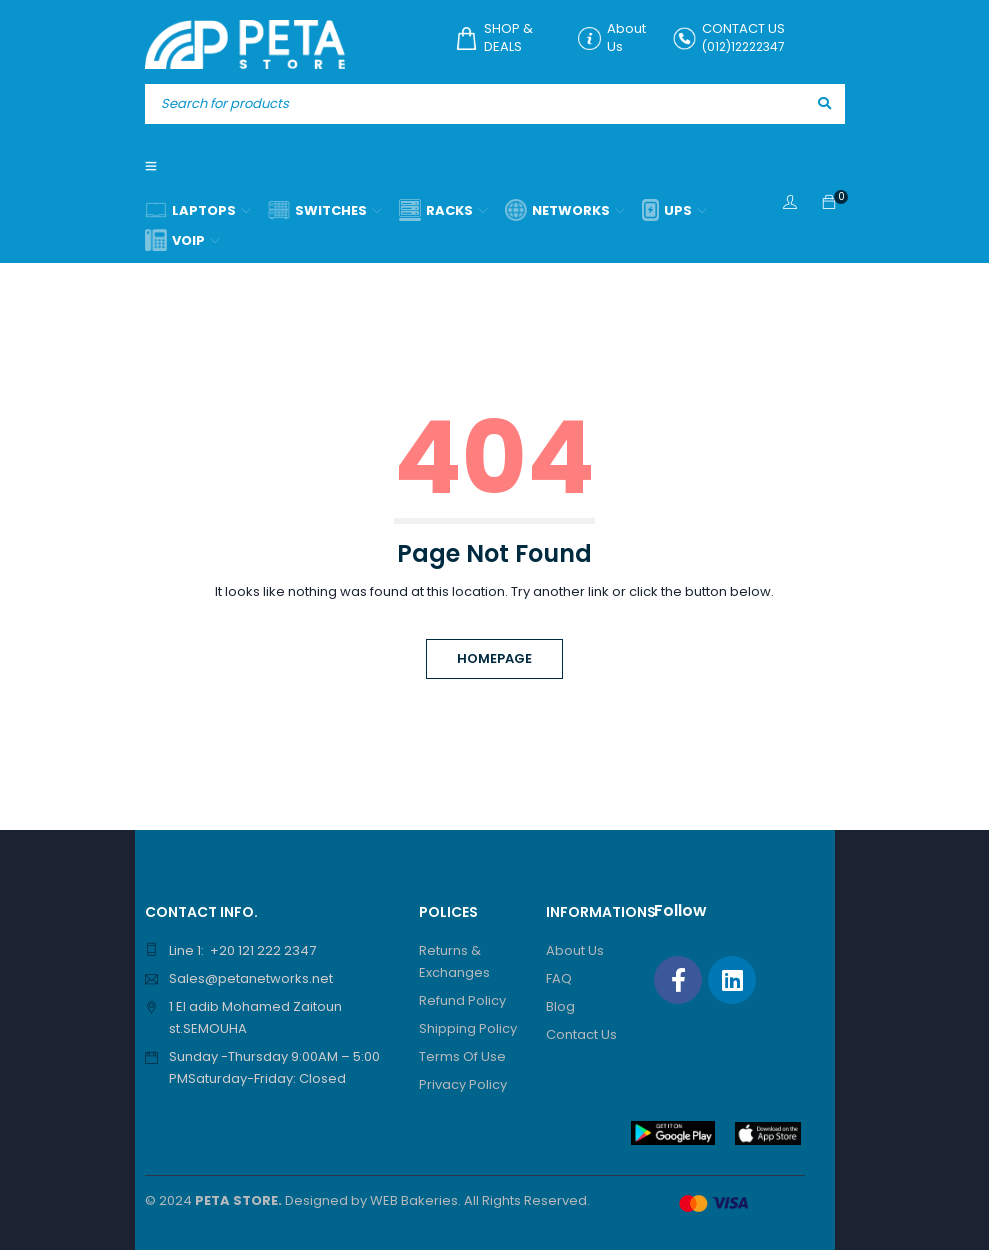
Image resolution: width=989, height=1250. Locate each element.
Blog (560, 1006)
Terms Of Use (462, 1056)
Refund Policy (462, 1000)
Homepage (494, 658)
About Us (575, 950)
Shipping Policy (468, 1028)
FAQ (559, 978)
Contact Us (581, 1034)
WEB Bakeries (414, 1200)
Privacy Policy (463, 1084)
